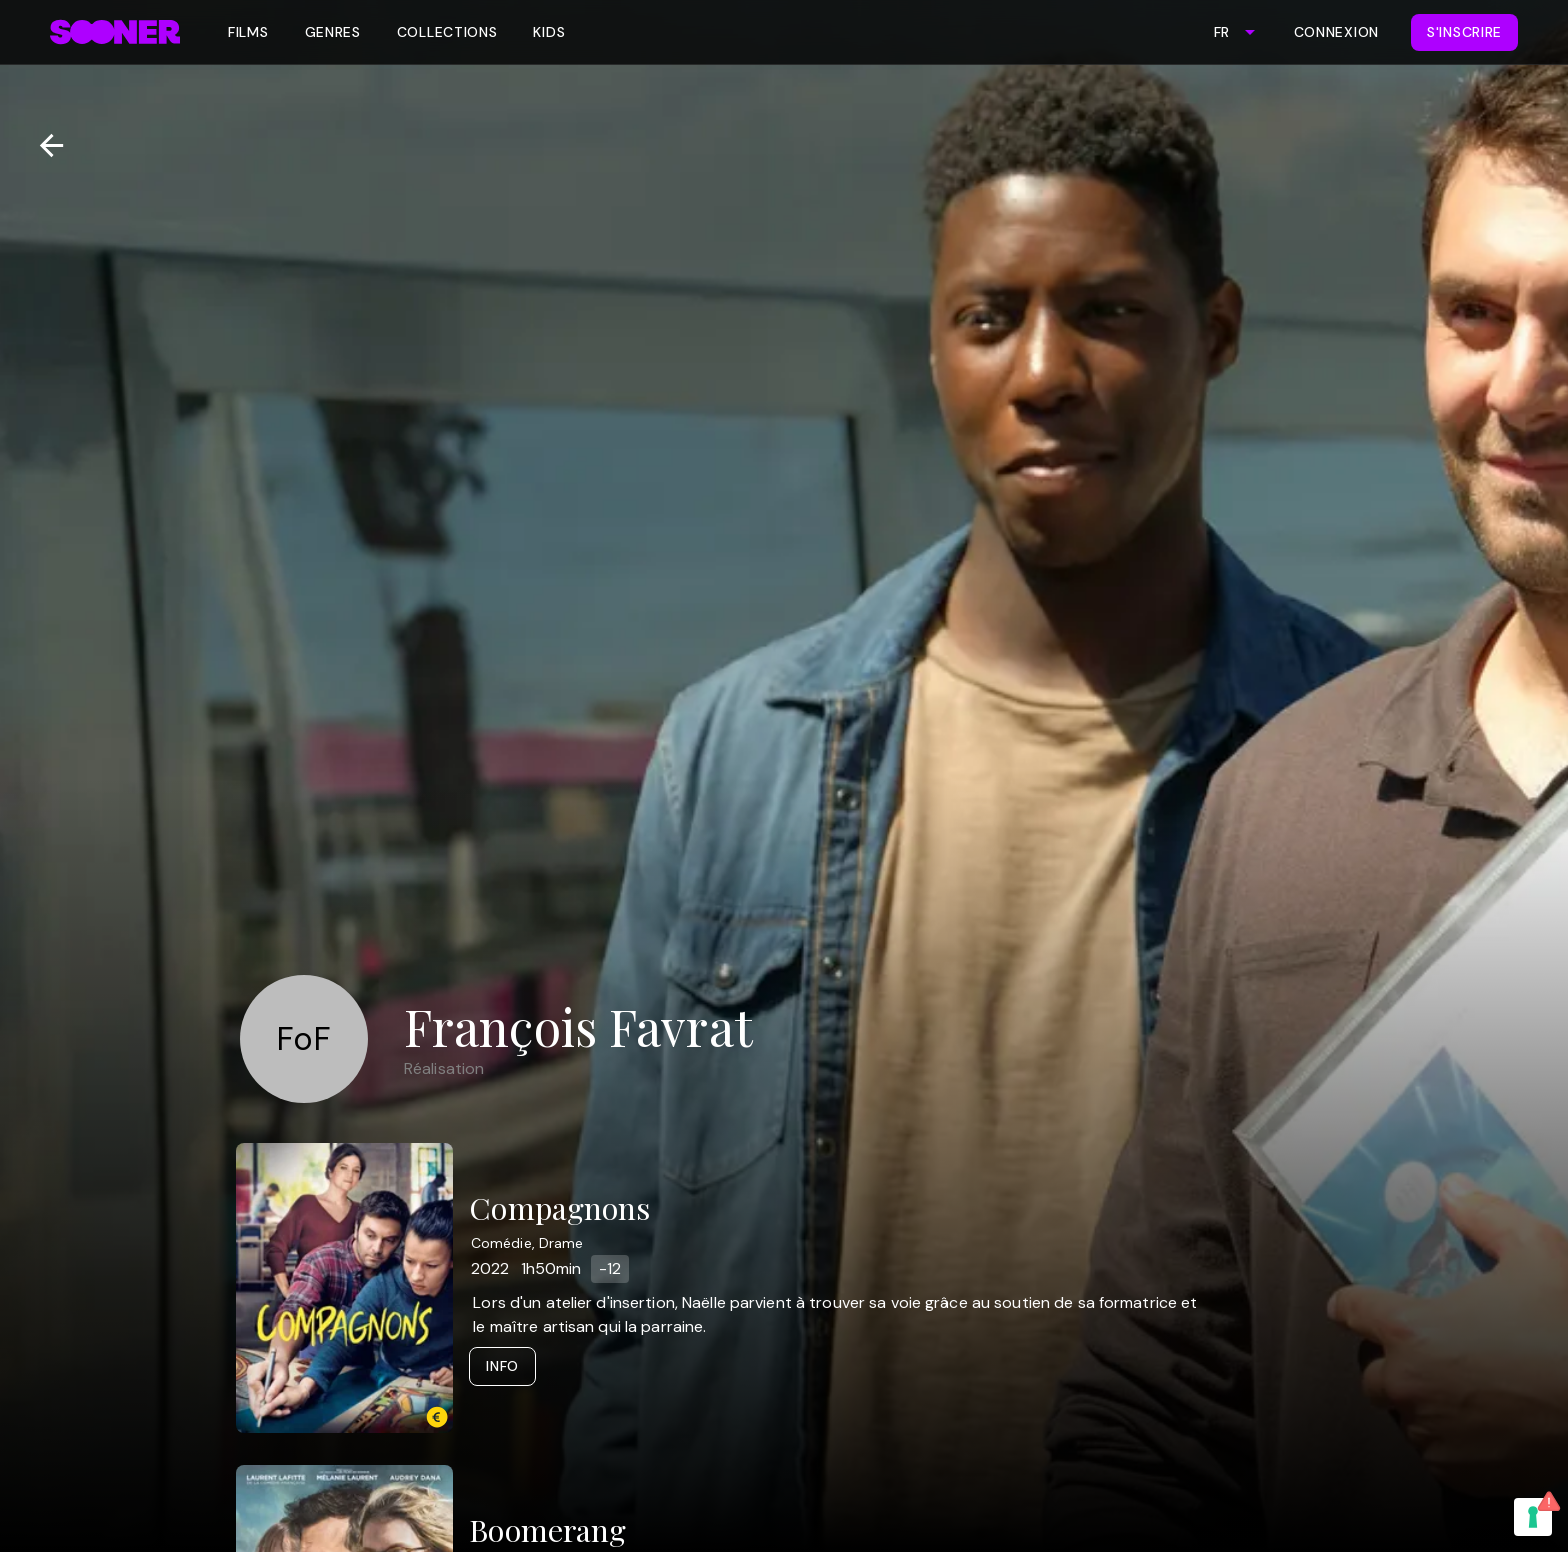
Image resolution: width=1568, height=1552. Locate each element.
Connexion (1336, 32)
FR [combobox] (1221, 32)
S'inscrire (1464, 32)
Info (502, 1366)
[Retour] (43, 145)
